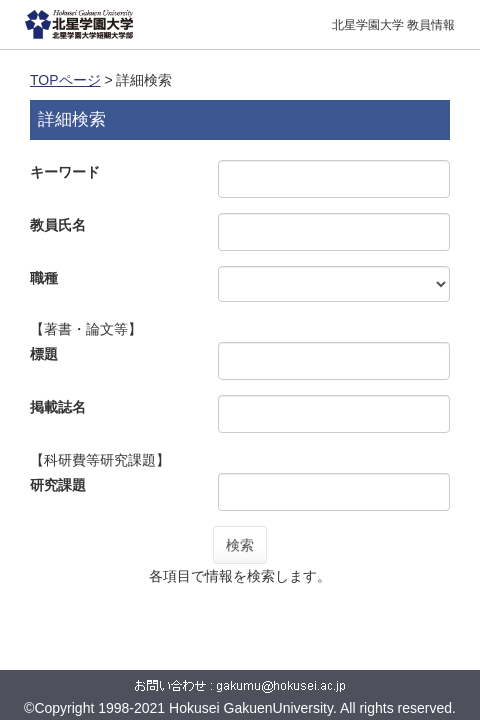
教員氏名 (58, 225)
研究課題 (58, 485)
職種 (44, 278)
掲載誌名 (58, 407)
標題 (44, 354)
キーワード (65, 172)
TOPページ (65, 80)
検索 (240, 545)
